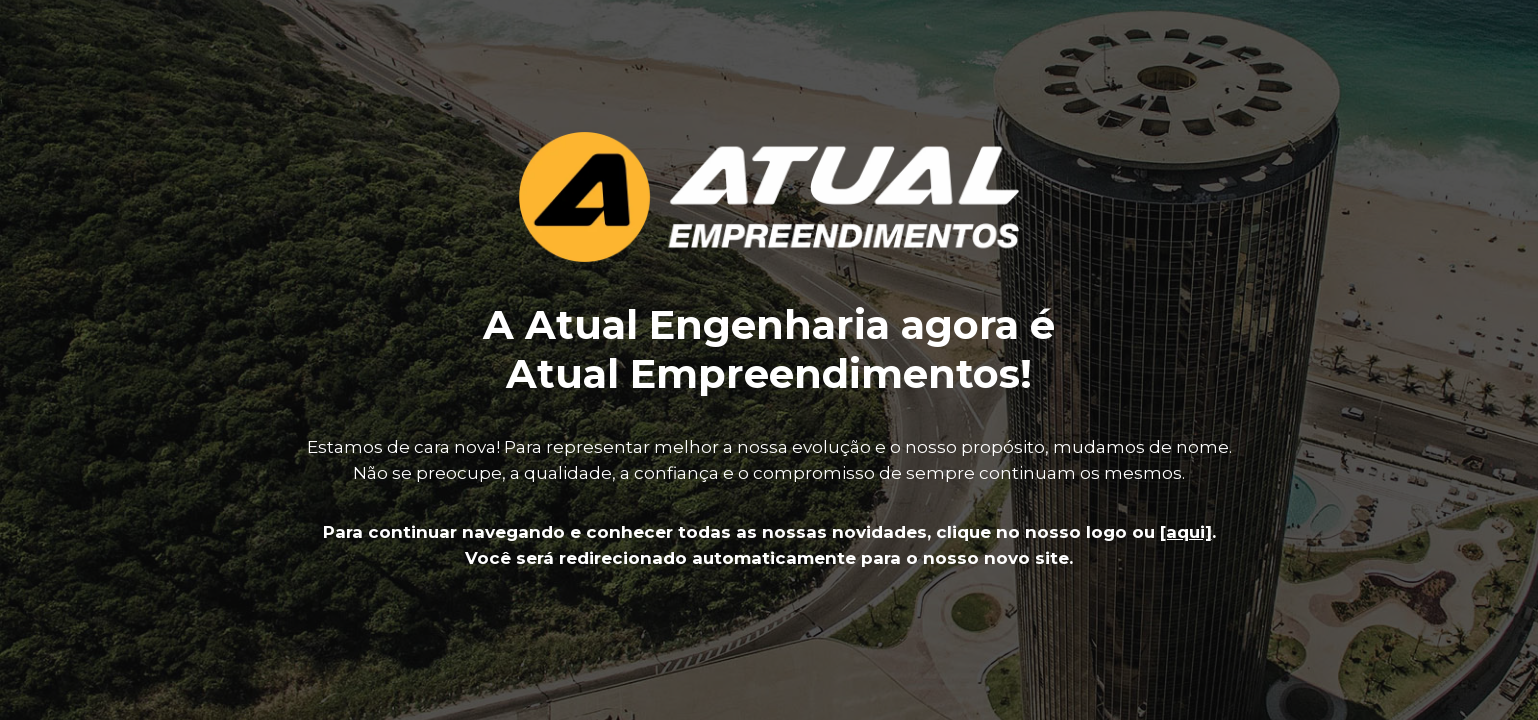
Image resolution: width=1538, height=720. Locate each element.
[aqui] (1186, 532)
